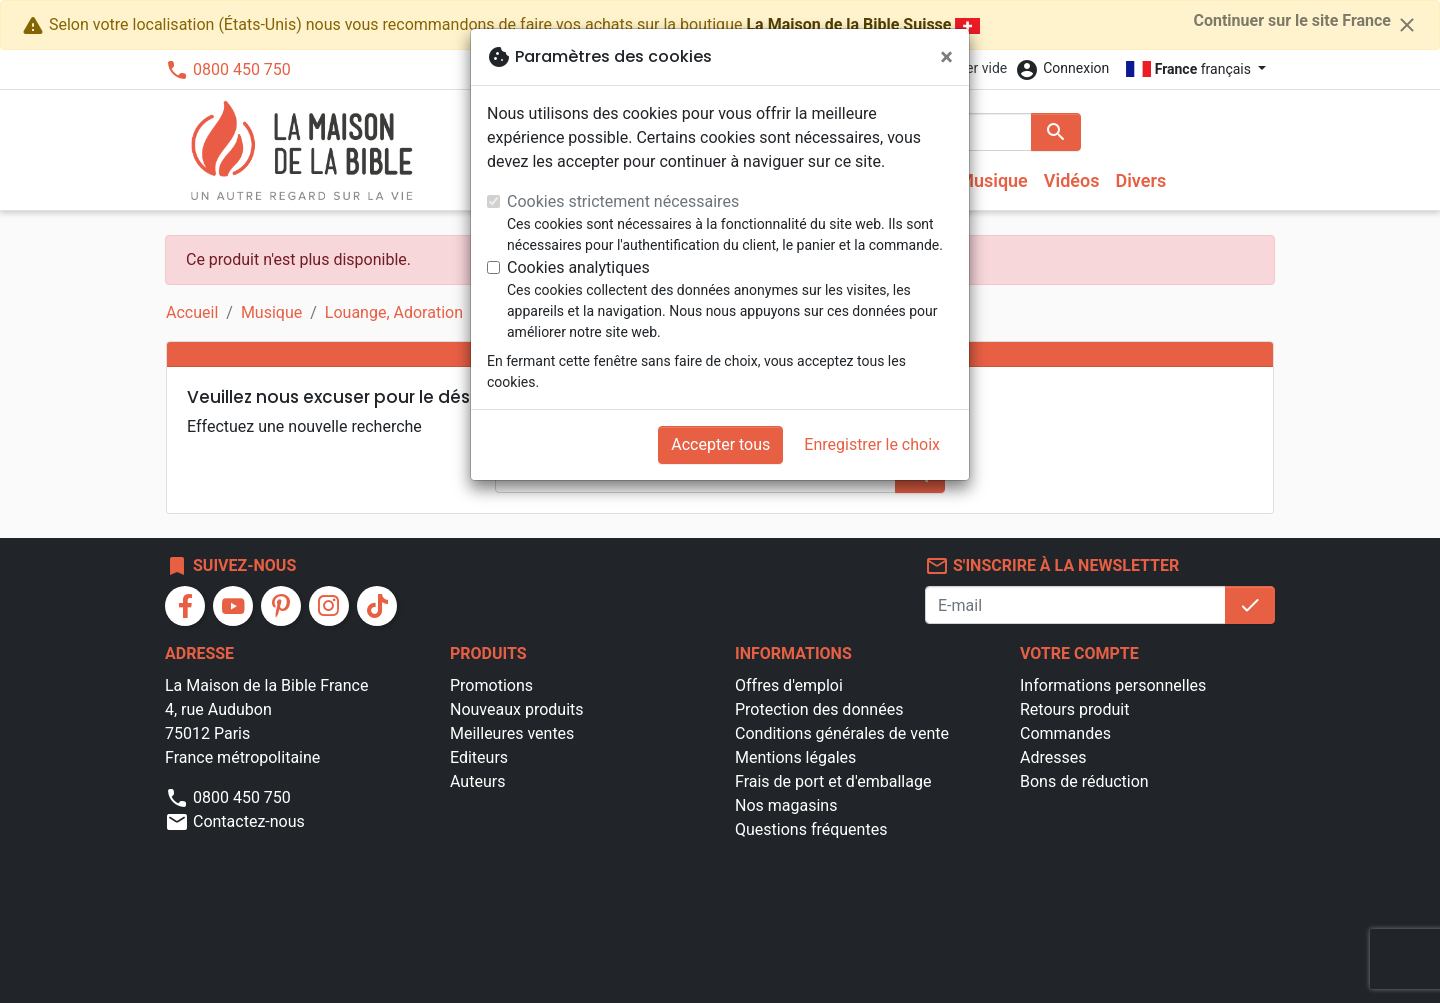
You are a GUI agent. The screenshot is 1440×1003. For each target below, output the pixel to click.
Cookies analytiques (578, 267)
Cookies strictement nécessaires (623, 201)
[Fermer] (946, 57)
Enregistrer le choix (872, 444)
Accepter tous (720, 444)
